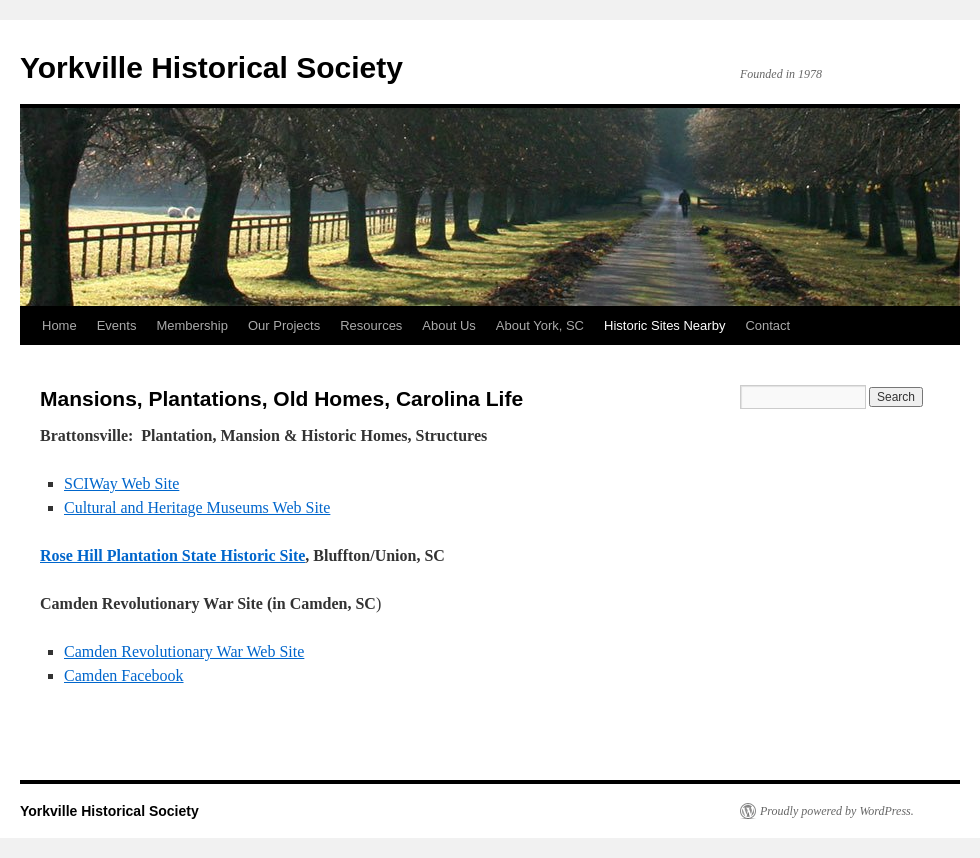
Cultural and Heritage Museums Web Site (197, 507)
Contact (767, 325)
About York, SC (540, 325)
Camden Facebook (124, 675)
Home (59, 325)
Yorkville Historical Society (211, 67)
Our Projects (284, 325)
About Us (448, 325)
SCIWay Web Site (121, 483)
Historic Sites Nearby (664, 325)
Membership (192, 325)
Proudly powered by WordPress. (837, 811)
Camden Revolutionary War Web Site (184, 651)
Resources (371, 325)
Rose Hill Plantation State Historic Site (172, 555)
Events (117, 325)
